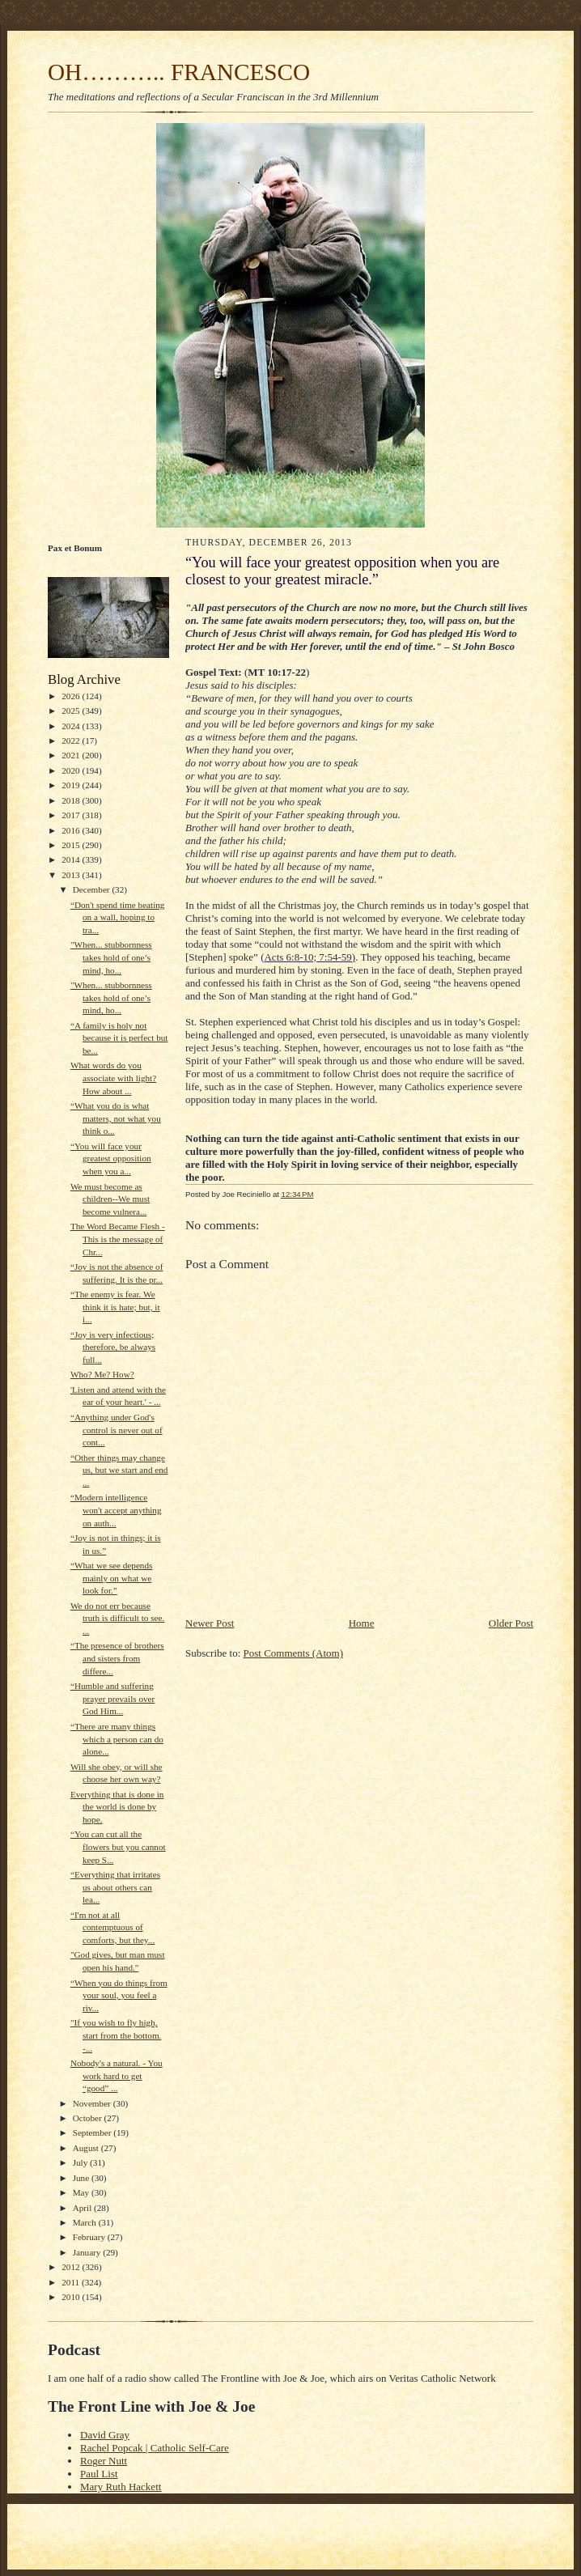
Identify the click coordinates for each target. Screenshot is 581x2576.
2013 (71, 875)
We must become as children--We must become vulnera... (110, 1199)
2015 (71, 845)
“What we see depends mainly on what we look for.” (111, 1577)
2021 (71, 755)
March (86, 2222)
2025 (71, 710)
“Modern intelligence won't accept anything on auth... (116, 1509)
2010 (71, 2297)
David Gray (104, 2435)
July (81, 2162)
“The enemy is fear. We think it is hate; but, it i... (115, 1306)
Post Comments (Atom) (294, 1653)
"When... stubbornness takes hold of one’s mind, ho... (111, 957)
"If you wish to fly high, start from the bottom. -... (115, 2035)
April (83, 2208)
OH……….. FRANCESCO (179, 72)
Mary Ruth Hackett (120, 2487)
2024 (71, 726)
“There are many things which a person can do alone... (116, 1738)
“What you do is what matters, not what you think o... (115, 1118)
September (93, 2132)
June (82, 2178)
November (93, 2103)
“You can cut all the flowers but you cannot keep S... (118, 1846)
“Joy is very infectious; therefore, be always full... (112, 1347)
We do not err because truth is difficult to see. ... (117, 1618)
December (92, 889)
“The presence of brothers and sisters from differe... (117, 1657)
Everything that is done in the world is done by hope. (116, 1806)
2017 (71, 815)
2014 (71, 859)
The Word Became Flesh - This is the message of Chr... (117, 1238)
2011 (71, 2282)
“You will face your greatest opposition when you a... (110, 1158)
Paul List (99, 2474)
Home (362, 1623)
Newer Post (209, 1623)
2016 (71, 830)
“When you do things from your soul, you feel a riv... (119, 1995)
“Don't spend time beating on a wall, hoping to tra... (117, 917)
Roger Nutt (103, 2461)
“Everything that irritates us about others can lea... (115, 1886)
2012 (71, 2267)
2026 (71, 696)
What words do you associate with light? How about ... (113, 1077)
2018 (71, 800)
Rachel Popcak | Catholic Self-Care (154, 2448)
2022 (71, 740)
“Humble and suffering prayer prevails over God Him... (112, 1698)
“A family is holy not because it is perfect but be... (119, 1038)
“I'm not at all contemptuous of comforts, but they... (112, 1927)
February (90, 2237)
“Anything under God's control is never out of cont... (116, 1429)
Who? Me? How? (102, 1374)
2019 (71, 785)
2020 (71, 770)
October (88, 2118)
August (87, 2148)
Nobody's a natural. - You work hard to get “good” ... (116, 2075)
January (88, 2252)
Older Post (511, 1623)
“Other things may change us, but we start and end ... (119, 1470)
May (82, 2192)
